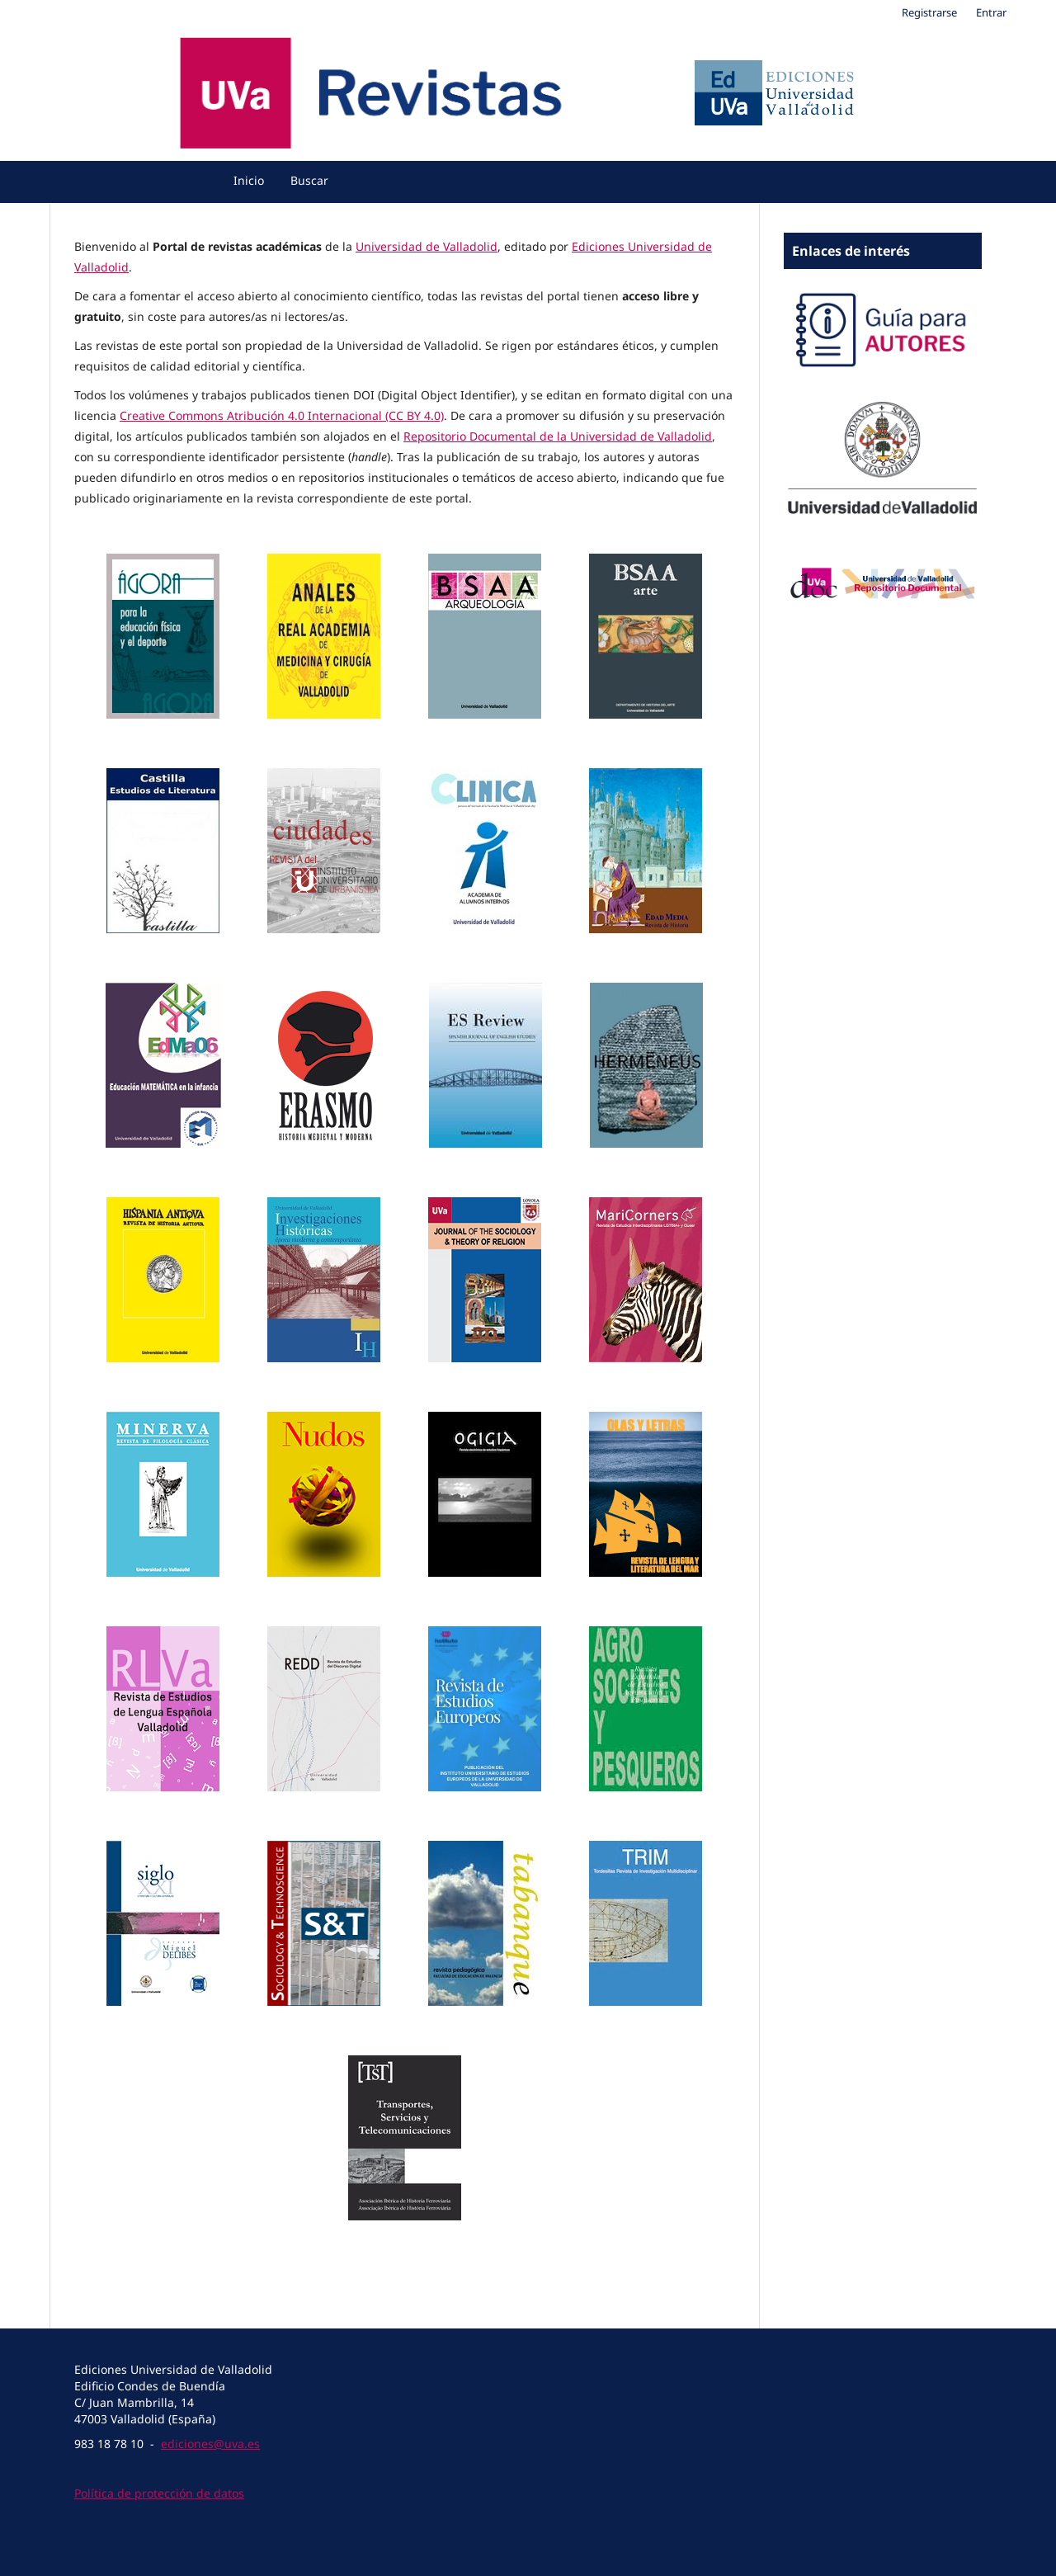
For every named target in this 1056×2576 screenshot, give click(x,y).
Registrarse (929, 12)
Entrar (991, 12)
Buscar (309, 180)
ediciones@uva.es (210, 2443)
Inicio (248, 180)
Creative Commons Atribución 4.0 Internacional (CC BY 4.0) (282, 415)
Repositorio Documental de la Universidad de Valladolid (557, 436)
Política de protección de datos (159, 2493)
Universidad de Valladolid (426, 246)
